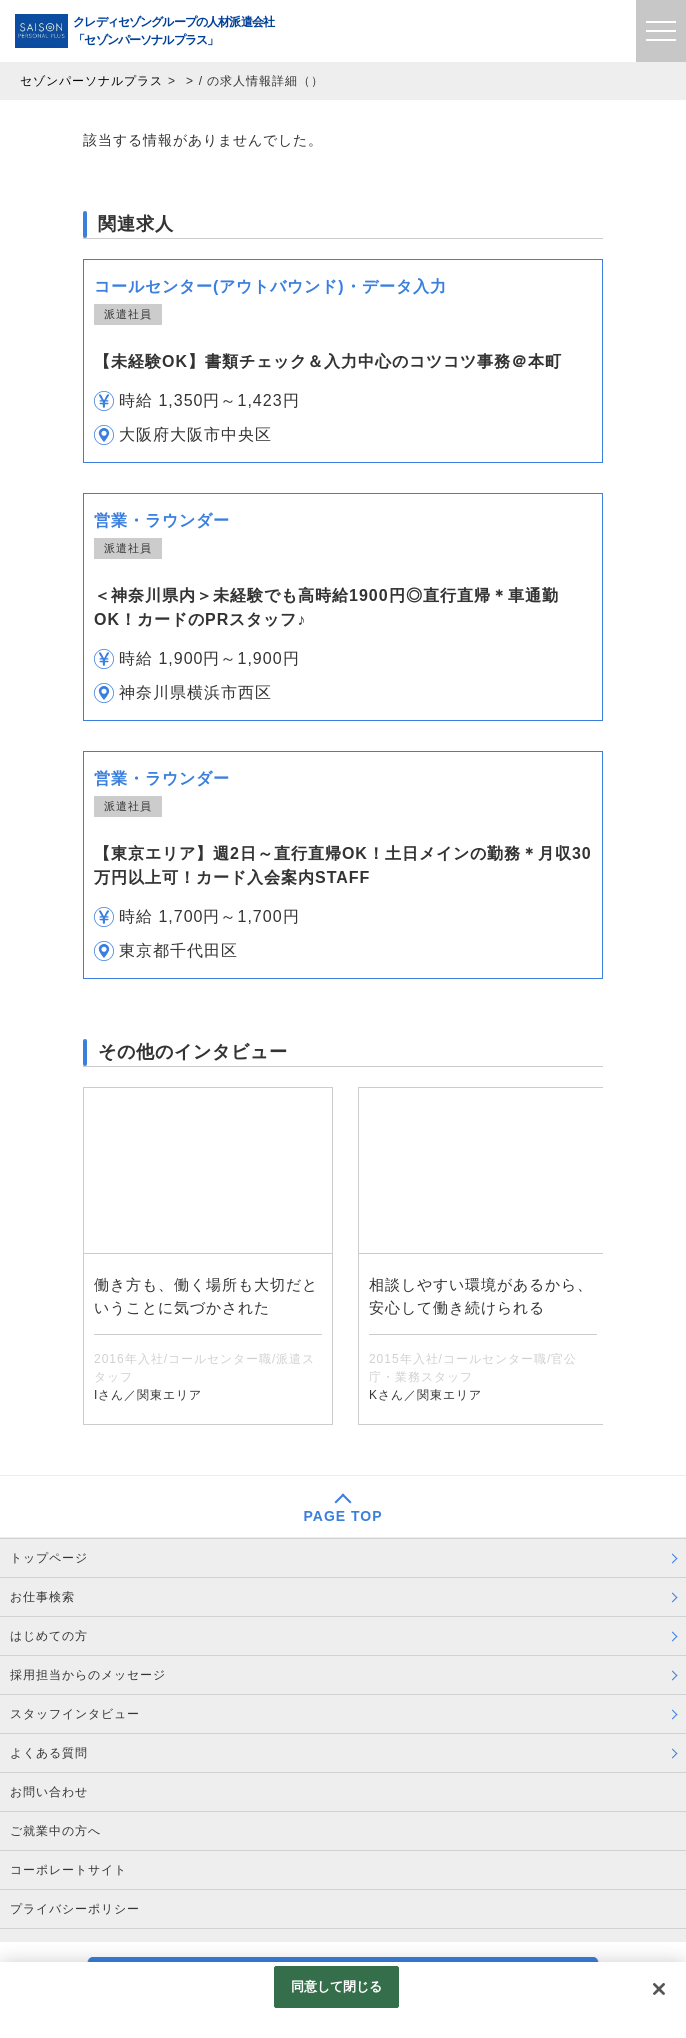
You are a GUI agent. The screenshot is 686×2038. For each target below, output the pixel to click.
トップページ (49, 1558)
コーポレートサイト (68, 1870)
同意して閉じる (337, 1986)
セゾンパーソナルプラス (91, 81)
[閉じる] (659, 1989)
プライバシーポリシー (75, 1909)
